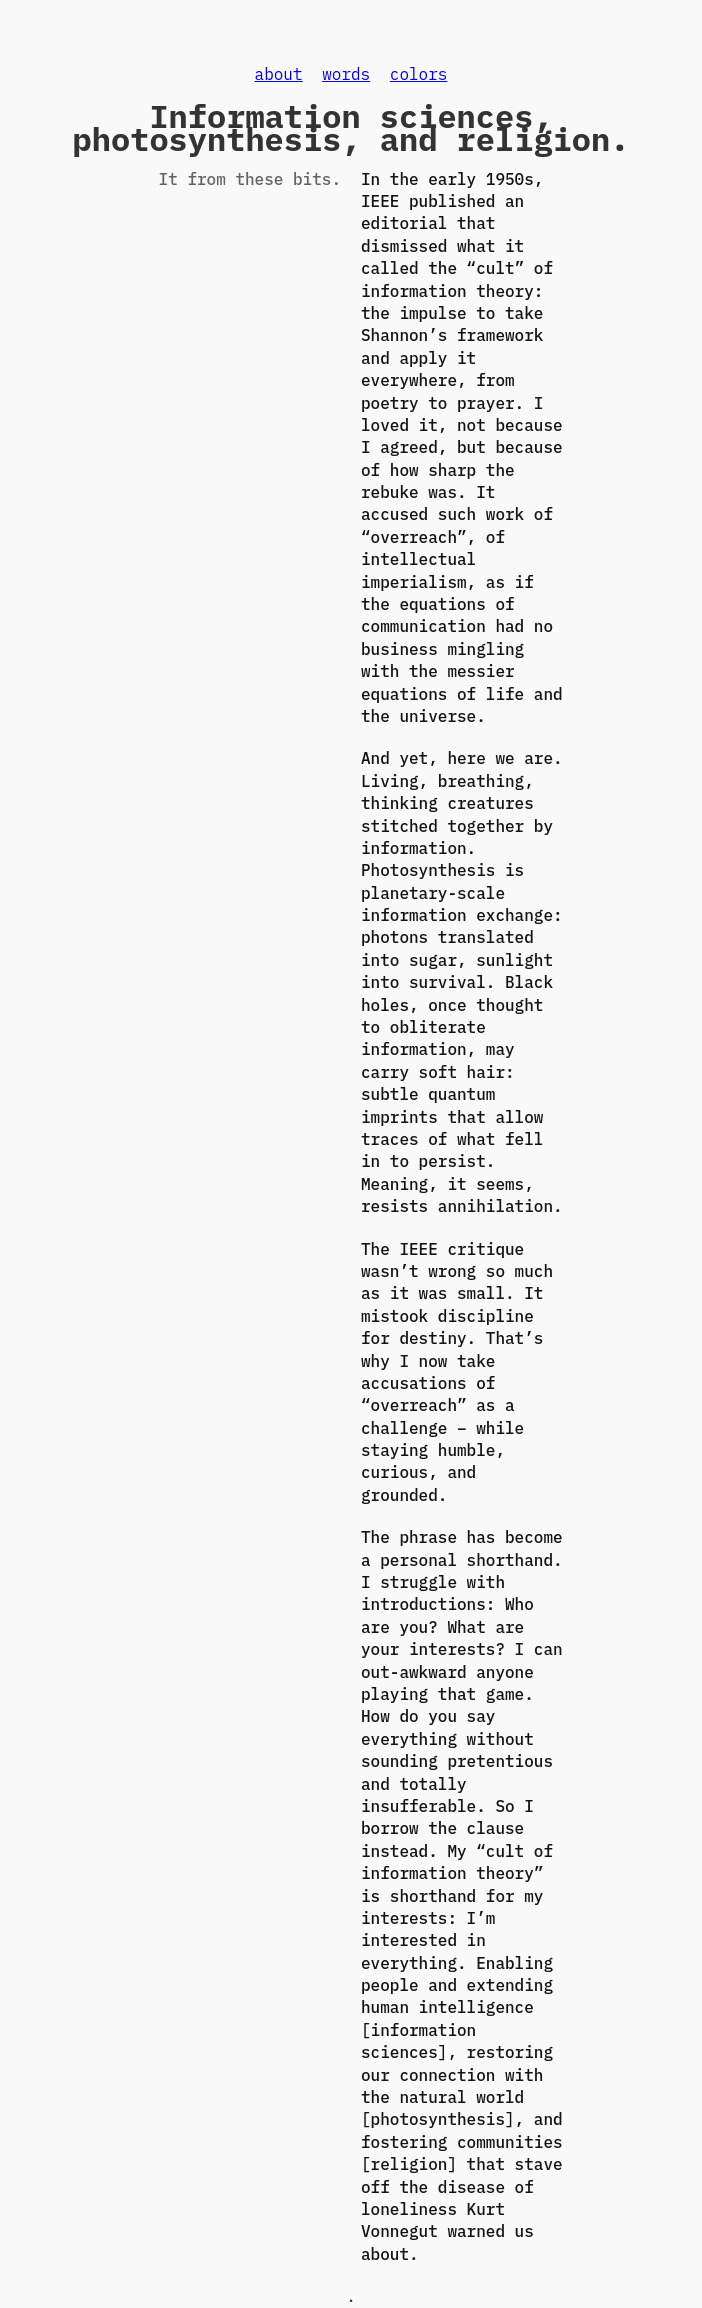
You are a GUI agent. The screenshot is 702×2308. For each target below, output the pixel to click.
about (279, 74)
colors (419, 74)
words (346, 74)
